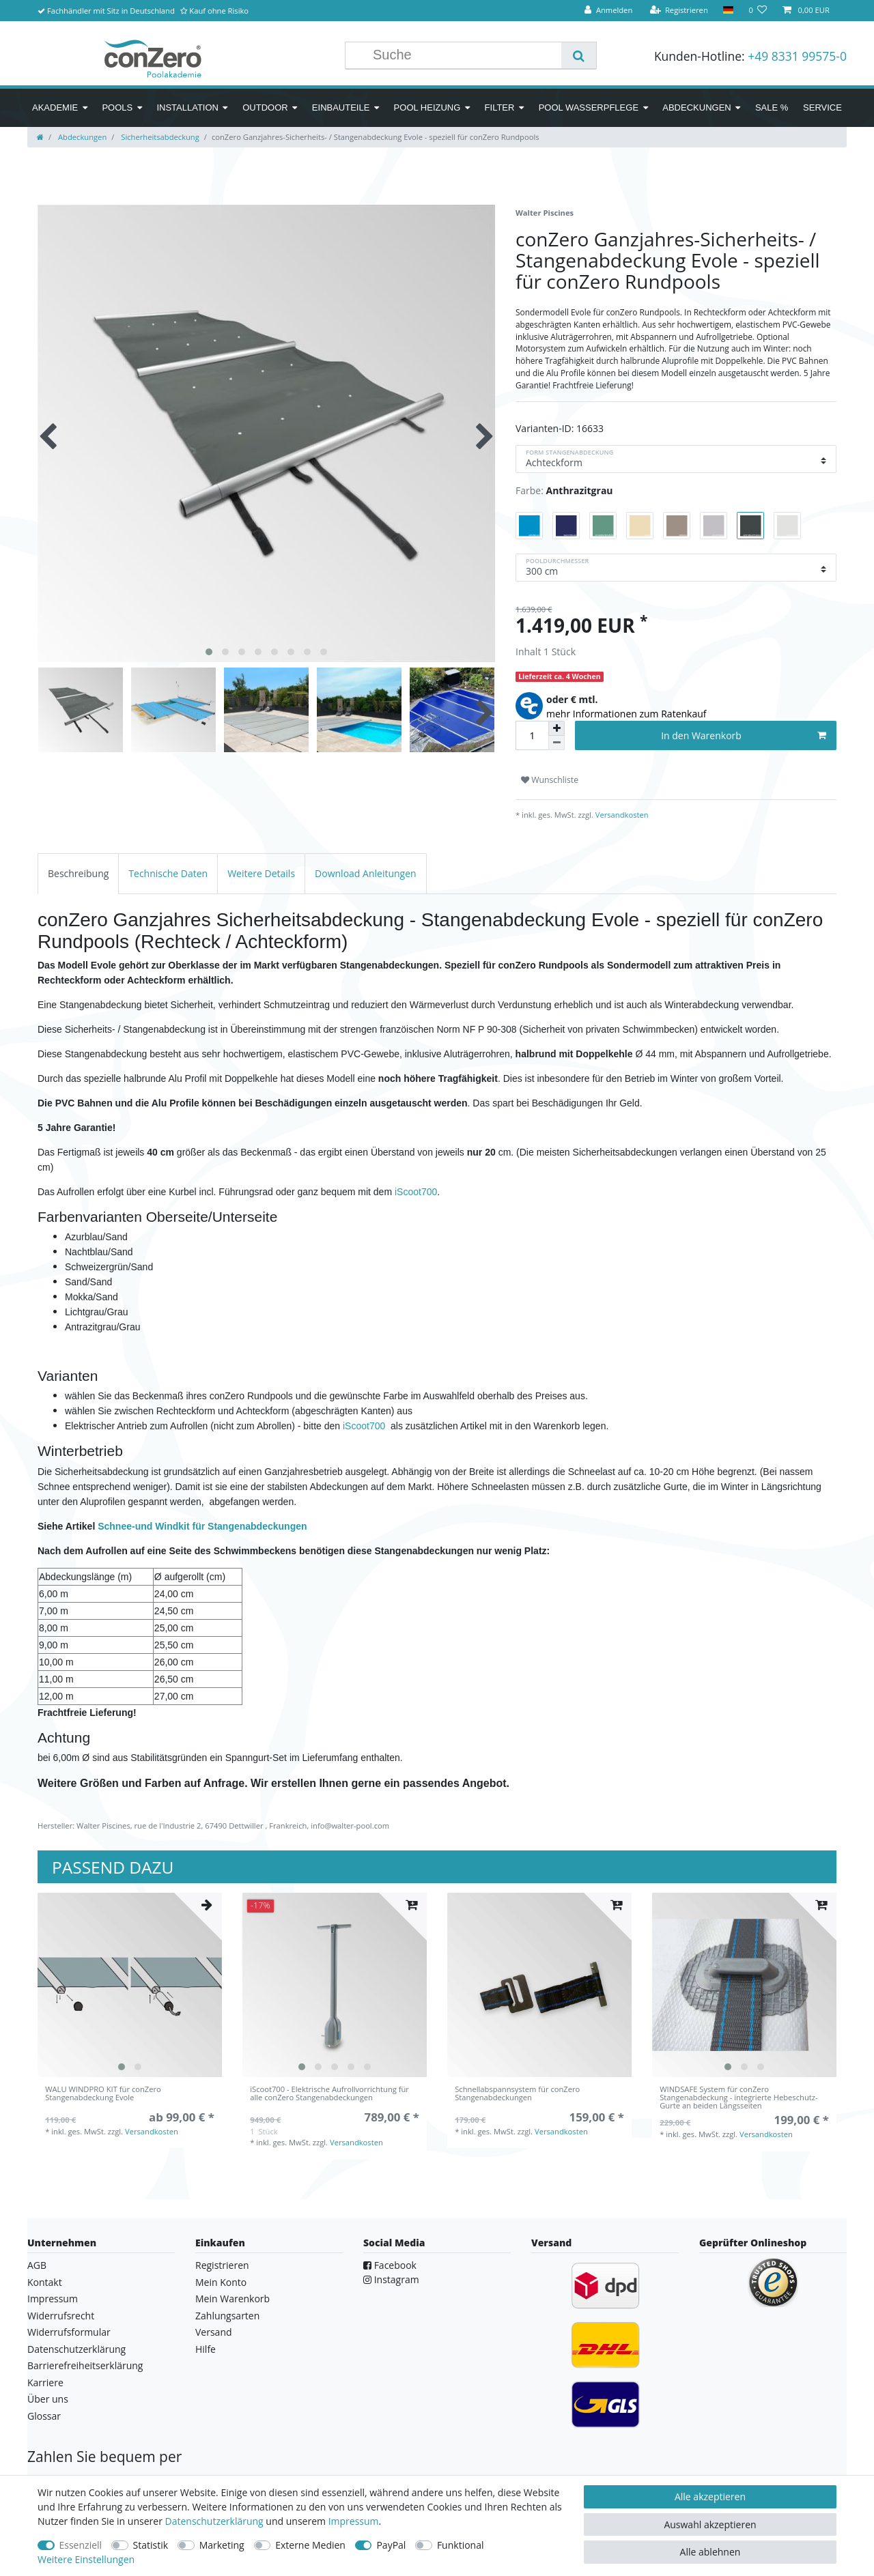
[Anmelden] (608, 10)
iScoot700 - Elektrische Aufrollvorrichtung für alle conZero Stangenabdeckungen (329, 2093)
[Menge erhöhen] (556, 728)
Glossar (44, 2415)
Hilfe (205, 2349)
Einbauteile (341, 107)
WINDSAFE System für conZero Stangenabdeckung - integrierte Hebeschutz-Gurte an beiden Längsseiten (738, 2097)
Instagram (391, 2279)
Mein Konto (220, 2282)
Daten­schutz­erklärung (214, 2521)
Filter (500, 107)
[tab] (78, 873)
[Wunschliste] (757, 10)
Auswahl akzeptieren (710, 2524)
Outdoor (264, 107)
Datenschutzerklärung (76, 2349)
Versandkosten (621, 815)
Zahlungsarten (227, 2315)
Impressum (52, 2298)
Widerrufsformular (69, 2331)
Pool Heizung (427, 107)
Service (822, 107)
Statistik (151, 2544)
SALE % (771, 107)
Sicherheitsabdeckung (159, 137)
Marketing (221, 2544)
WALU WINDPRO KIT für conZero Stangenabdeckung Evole (103, 2093)
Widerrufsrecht (60, 2315)
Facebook (390, 2265)
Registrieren (222, 2265)
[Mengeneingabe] (532, 735)
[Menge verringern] (556, 743)
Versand (213, 2331)
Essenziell (80, 2544)
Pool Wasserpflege (588, 107)
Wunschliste (549, 780)
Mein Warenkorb (232, 2298)
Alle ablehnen (710, 2551)
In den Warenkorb (743, 735)
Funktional (460, 2544)
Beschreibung (78, 873)
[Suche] (578, 55)
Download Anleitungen (366, 873)
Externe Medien (310, 2544)
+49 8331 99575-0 (797, 56)
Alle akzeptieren (710, 2496)
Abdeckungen (696, 107)
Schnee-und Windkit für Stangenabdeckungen (202, 1526)
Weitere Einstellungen (86, 2559)
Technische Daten (168, 873)
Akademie (55, 107)
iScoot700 (416, 1191)
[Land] (728, 10)
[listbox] (130, 1985)
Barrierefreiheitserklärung (85, 2365)
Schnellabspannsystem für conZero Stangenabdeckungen (517, 2093)
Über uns (47, 2398)
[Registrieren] (679, 10)
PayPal (391, 2544)
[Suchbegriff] (463, 55)
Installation (187, 107)
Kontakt (44, 2282)
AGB (36, 2265)
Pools (117, 107)
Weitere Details (261, 873)
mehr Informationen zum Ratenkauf (626, 713)
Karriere (45, 2382)
